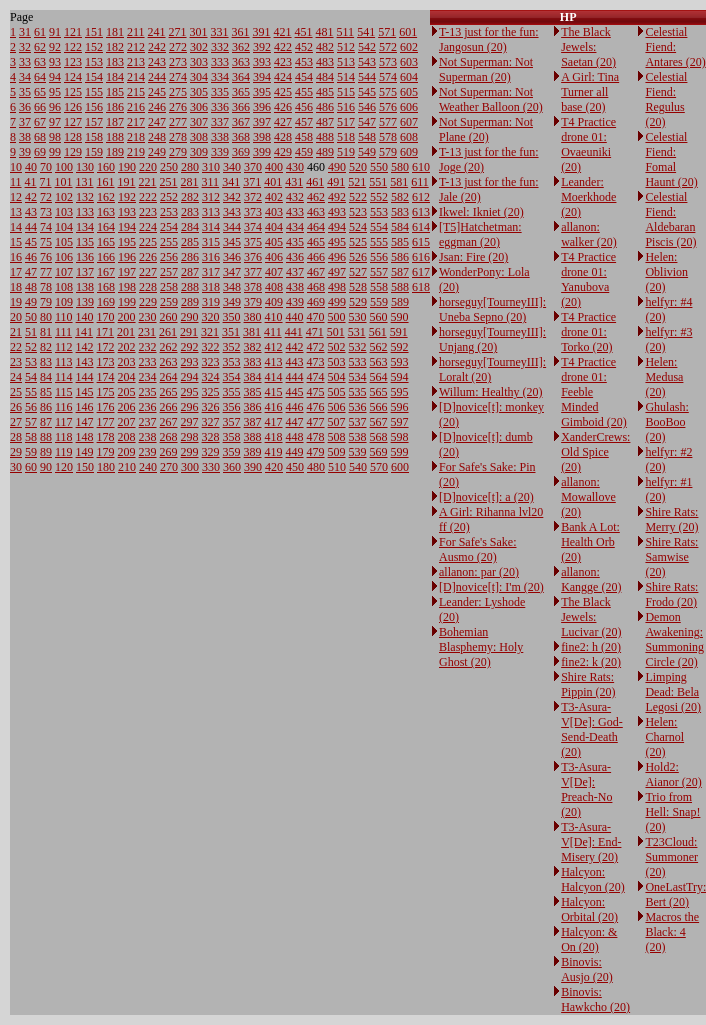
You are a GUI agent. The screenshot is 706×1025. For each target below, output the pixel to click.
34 (25, 77)
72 (46, 197)
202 (127, 347)
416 (274, 407)
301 (199, 32)
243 (157, 62)
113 (64, 362)
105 (64, 242)
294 (190, 377)
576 (388, 107)
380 (253, 317)
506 (337, 407)
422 (283, 47)
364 (241, 77)
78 (46, 287)
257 (169, 272)
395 (262, 92)
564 (379, 377)
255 (169, 242)
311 (211, 182)
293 (190, 362)
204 (127, 377)
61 (40, 32)
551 (378, 182)
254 (169, 227)
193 (127, 212)
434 (295, 227)
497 (337, 272)
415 (274, 392)
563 (379, 362)
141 (84, 332)
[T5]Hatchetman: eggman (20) (480, 234)
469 (316, 302)
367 (241, 122)
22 (16, 347)
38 (25, 137)
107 (64, 272)
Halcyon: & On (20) (589, 939)
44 (31, 227)
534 (358, 377)
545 (367, 92)
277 (178, 122)
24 (16, 377)
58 (31, 437)
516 (346, 107)
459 (304, 152)
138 (85, 287)
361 (241, 32)
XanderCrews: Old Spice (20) (595, 452)
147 (85, 422)
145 (85, 392)
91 (55, 32)
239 (148, 452)
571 (387, 32)
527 (358, 272)
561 (378, 332)
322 (211, 347)
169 (106, 302)
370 (253, 167)
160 (106, 167)
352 (232, 347)
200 (127, 317)
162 (106, 197)
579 (388, 152)
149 (85, 452)
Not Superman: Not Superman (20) (486, 69)
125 (73, 92)
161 (106, 182)
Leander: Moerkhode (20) (588, 197)
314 (211, 227)
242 (157, 47)
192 (127, 197)
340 (232, 167)
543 (367, 62)
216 (136, 107)
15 (16, 242)
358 (232, 437)
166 (106, 257)
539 (358, 452)
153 (94, 62)
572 (388, 47)
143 (85, 362)
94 (55, 77)
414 (274, 377)
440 (295, 317)
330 (211, 467)
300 (190, 467)
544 (367, 77)
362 (241, 47)
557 (379, 272)
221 (148, 182)
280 (190, 167)
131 (85, 182)
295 (190, 392)
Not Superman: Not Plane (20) (486, 129)
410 (274, 317)
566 (379, 407)
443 (295, 362)
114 (64, 377)
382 (253, 347)
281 (190, 182)
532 (358, 347)
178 (106, 437)
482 (325, 47)
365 (241, 92)
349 (232, 302)
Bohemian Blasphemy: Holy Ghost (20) (481, 647)
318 (211, 287)
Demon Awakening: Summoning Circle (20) (674, 639)
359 (232, 452)
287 (190, 272)
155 (94, 92)
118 (64, 437)
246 (157, 107)
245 (157, 92)
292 (190, 347)
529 (358, 302)
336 (220, 107)
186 (115, 107)
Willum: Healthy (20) (491, 392)
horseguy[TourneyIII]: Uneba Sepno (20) (492, 309)
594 (400, 377)
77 (46, 272)
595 (400, 392)
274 (178, 77)
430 (295, 167)
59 (31, 452)
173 (106, 362)
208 (127, 437)
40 (31, 167)
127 (73, 122)
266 (169, 407)
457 (304, 122)
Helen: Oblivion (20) (666, 272)
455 (304, 92)
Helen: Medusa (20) (664, 377)
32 (25, 47)
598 (400, 437)
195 (127, 242)
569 (379, 452)
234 (148, 377)
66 (40, 107)
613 (421, 212)
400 (274, 167)
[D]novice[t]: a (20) (486, 497)
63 (40, 62)
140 (85, 317)
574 (388, 77)
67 (40, 122)
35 (25, 92)
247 (157, 122)
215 (136, 92)
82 (46, 347)
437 (295, 272)
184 (115, 77)
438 (295, 287)
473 (316, 362)
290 (190, 317)
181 (115, 32)
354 (232, 377)
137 (85, 272)
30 (16, 467)
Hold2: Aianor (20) (673, 774)
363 (241, 62)
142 (85, 347)
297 (190, 422)
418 (274, 437)
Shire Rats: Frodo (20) (671, 594)
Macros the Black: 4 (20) (672, 932)
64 (40, 77)
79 (46, 302)
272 (178, 47)
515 (346, 92)
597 (400, 422)
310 (211, 167)
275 (178, 92)
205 (127, 392)
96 (55, 107)
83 (46, 362)
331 (220, 32)
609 (409, 152)
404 (274, 227)
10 (16, 167)
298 (190, 437)
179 (106, 452)
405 (274, 242)
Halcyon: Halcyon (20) (593, 879)
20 (16, 317)
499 (337, 302)
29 (16, 452)
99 (55, 152)
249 (157, 152)
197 (127, 272)
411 (273, 332)
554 (379, 227)
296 (190, 407)
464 (316, 227)
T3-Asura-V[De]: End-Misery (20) (591, 842)
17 (16, 272)
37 (25, 122)
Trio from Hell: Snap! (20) (672, 812)
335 (220, 92)
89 (46, 452)
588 (400, 287)
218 (136, 137)
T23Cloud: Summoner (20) (671, 857)
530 (358, 317)
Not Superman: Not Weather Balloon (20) (491, 99)
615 (421, 242)
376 (253, 257)
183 (115, 62)
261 (168, 332)
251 (169, 182)
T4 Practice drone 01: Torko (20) (588, 332)
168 (106, 287)
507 (337, 422)
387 (253, 422)
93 (55, 62)
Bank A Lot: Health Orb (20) (590, 542)
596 (400, 407)
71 (46, 182)
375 (253, 242)
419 (274, 452)
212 (136, 47)
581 (399, 182)
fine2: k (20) (591, 662)
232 (148, 347)
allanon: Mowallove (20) (588, 497)
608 (409, 137)
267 (169, 422)
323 (211, 362)
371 (252, 182)
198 (127, 287)
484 (325, 77)
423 (283, 62)
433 (295, 212)
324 (211, 377)
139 (85, 302)
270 (169, 467)
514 (346, 77)
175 (106, 392)
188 (115, 137)
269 (169, 452)
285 (190, 242)
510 (337, 467)
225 (148, 242)
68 (40, 137)
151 (94, 32)
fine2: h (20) (591, 647)
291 (189, 332)
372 (253, 197)
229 (148, 302)
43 (31, 212)
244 (157, 77)
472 (316, 347)
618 (421, 287)
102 (64, 197)
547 (367, 122)
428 (283, 137)
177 (106, 422)
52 (31, 347)
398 (262, 137)
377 (253, 272)
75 (46, 242)
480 (316, 467)
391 (262, 32)
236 (148, 407)
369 (241, 152)
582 (400, 197)
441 (294, 332)
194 (127, 227)
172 (106, 347)
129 (73, 152)
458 (304, 137)
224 (148, 227)
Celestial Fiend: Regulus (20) (666, 99)
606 (409, 107)
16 (16, 257)
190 (127, 167)
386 (253, 407)
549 (367, 152)
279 (178, 152)
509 (337, 452)
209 (127, 452)
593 (400, 362)
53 (31, 362)
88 (46, 437)
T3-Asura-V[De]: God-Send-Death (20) (592, 729)
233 (148, 362)
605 (409, 92)
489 (325, 152)
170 (106, 317)
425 (283, 92)
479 (316, 452)
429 (283, 152)
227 (148, 272)
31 (25, 32)
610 (421, 167)
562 (379, 347)
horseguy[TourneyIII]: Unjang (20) (492, 339)
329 (211, 452)
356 (232, 407)
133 (85, 212)
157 (94, 122)
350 (232, 317)
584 (400, 227)
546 (367, 107)
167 (106, 272)
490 (337, 167)
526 (358, 257)
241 (157, 32)
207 (127, 422)
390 (253, 467)
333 (220, 62)
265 (169, 392)
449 (295, 452)
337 (220, 122)
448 (295, 437)
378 (253, 287)
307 (199, 122)
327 (211, 422)
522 (358, 197)
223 (148, 212)
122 (73, 47)
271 (178, 32)
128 (73, 137)
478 (316, 437)
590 (400, 317)
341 (231, 182)
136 (85, 257)
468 (316, 287)
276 (178, 107)
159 (94, 152)
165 (106, 242)
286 (190, 257)
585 (400, 242)
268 (169, 437)
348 (232, 287)
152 (94, 47)
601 (408, 32)
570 (379, 467)
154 (94, 77)
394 (262, 77)
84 (46, 377)
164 (106, 227)
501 (336, 332)
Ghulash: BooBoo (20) (666, 422)
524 (358, 227)
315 (211, 242)
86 (46, 407)
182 (115, 47)
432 (295, 197)
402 (274, 197)
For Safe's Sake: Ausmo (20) (477, 549)
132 (85, 197)
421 (283, 32)
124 (73, 77)
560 (379, 317)
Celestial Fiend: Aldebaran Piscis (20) (670, 219)
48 (31, 287)
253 (169, 212)
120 (64, 467)
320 (211, 317)
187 (115, 122)
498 (337, 287)
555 (379, 242)
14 (16, 227)
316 (211, 257)
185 (115, 92)
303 (199, 62)
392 (262, 47)
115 (64, 392)
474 (316, 377)
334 (220, 77)
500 (337, 317)
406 (274, 257)
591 (399, 332)
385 (253, 392)
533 (358, 362)
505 (337, 392)
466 (316, 257)
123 (73, 62)
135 (85, 242)
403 (274, 212)
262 (169, 347)
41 (31, 182)
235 (148, 392)
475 (316, 392)
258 (169, 287)
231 (147, 332)
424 (283, 77)
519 (346, 152)
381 (252, 332)
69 (40, 152)
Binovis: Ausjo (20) (587, 969)
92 (55, 47)
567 (379, 422)
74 (46, 227)
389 (253, 452)
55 (31, 392)
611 (420, 182)
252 (169, 197)
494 (337, 227)
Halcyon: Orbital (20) (589, 909)
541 (366, 32)
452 (304, 47)
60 (31, 467)
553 (379, 212)
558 (379, 287)
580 (400, 167)
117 (64, 422)
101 (64, 182)
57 (31, 422)
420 (274, 467)
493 (337, 212)
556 (379, 257)
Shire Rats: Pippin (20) (588, 684)
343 (232, 212)
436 (295, 257)
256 (169, 257)
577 (388, 122)
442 (295, 347)
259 (169, 302)
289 (190, 302)
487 (325, 122)
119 (64, 452)
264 (169, 377)
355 (232, 392)
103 (64, 212)
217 (136, 122)
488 (325, 137)
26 (16, 407)
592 (400, 347)
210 (127, 467)
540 (358, 467)
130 (85, 167)
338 (220, 137)
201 (126, 332)
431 (294, 182)
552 (379, 197)
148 (85, 437)
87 (46, 422)
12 (16, 197)
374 (253, 227)
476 (316, 407)
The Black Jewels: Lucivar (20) (591, 617)
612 (421, 197)
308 (199, 137)
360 (232, 467)
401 (273, 182)
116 (64, 407)
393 (262, 62)
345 (232, 242)
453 (304, 62)
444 (295, 377)
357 (232, 422)
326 (211, 407)
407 (274, 272)
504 (337, 377)
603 (409, 62)
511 (346, 32)
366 (241, 107)
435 (295, 242)
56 (31, 407)
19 (16, 302)
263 (169, 362)
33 (25, 62)
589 (400, 302)
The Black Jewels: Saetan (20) (588, 47)
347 (232, 272)
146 (85, 407)
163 (106, 212)
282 (190, 197)
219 (136, 152)
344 (232, 227)
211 (136, 32)
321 (210, 332)
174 (106, 377)
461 (315, 182)
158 (94, 137)
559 (379, 302)
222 (148, 197)
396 (262, 107)
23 (16, 362)
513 (346, 62)
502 (337, 347)
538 (358, 437)
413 (274, 362)
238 (148, 437)
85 (46, 392)
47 (31, 272)
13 (16, 212)
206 (127, 407)
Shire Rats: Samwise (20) (671, 557)
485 (325, 92)
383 (253, 362)
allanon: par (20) (479, 572)
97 (55, 122)
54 (31, 377)
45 (31, 242)
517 (346, 122)
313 (211, 212)
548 (367, 137)
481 (325, 32)
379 (253, 302)
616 (421, 257)
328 (211, 437)
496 (337, 257)
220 (148, 167)
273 (178, 62)
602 (409, 47)
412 (274, 347)
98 (55, 137)
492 (337, 197)
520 (358, 167)
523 (358, 212)
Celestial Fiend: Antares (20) (675, 47)
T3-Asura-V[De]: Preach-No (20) (586, 789)
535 (358, 392)
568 (379, 437)
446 (295, 407)
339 (220, 152)
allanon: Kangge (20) (591, 579)
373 (253, 212)
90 (46, 467)
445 (295, 392)
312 (211, 197)
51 (31, 332)
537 (358, 422)
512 (346, 47)
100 (64, 167)
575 (388, 92)
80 (46, 317)
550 (379, 167)
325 (211, 392)
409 (274, 302)
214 (136, 77)
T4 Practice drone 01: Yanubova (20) (588, 279)
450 (295, 467)
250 (169, 167)
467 (316, 272)
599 (400, 452)
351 (231, 332)
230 (148, 317)
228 (148, 287)
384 (253, 377)
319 (211, 302)
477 (316, 422)
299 (190, 452)
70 (46, 167)
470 (316, 317)
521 (357, 182)
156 (94, 107)
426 (283, 107)
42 (31, 197)
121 (73, 32)
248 (157, 137)
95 (55, 92)
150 (85, 467)
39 (25, 152)
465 (316, 242)
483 (325, 62)
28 (16, 437)
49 (31, 302)
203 (127, 362)
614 (421, 227)
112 (64, 347)
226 (148, 257)
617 (421, 272)
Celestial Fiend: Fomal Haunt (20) (671, 159)
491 (336, 182)
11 (16, 182)
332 (220, 47)
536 (358, 407)
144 (85, 377)
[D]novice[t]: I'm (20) (491, 587)
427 (283, 122)
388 (253, 437)
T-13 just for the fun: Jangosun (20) (489, 39)
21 (16, 332)
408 (274, 287)
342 (232, 197)
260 (169, 317)
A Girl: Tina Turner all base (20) (590, 92)
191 (127, 182)
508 (337, 437)
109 (64, 302)
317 (211, 272)
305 (199, 92)
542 (367, 47)
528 (358, 287)
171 (105, 332)
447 (295, 422)
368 (241, 137)
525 (358, 242)
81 (46, 332)
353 (232, 362)
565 (379, 392)
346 (232, 257)
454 (304, 77)
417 (274, 422)
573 (388, 62)
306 (199, 107)
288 (190, 287)
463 (316, 212)
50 (31, 317)
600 (400, 467)
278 (178, 137)
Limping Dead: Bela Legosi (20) (673, 692)
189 (115, 152)
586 (400, 257)
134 (85, 227)
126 (73, 107)
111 (63, 332)
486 (325, 107)
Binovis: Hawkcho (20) (595, 999)
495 (337, 242)
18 (16, 287)
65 (40, 92)
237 (148, 422)
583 (400, 212)
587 (400, 272)
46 (31, 257)
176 (106, 407)
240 (148, 467)
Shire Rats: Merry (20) (671, 519)
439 (295, 302)
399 (262, 152)
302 (199, 47)
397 (262, 122)
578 (388, 137)
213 (136, 62)
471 (315, 332)
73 (46, 212)
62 (40, 47)
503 (337, 362)
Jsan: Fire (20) (473, 257)
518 (346, 137)
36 (25, 107)
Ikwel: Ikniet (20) (481, 212)
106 (64, 257)
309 (199, 152)
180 (106, 467)
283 (190, 212)
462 (316, 197)
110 (64, 317)
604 (409, 77)
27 (16, 422)
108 (64, 287)
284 (190, 227)
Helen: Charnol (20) (664, 737)
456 (304, 107)
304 (199, 77)
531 (357, 332)
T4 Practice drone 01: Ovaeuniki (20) (588, 144)
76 (46, 257)
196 (127, 257)
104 (64, 227)
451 (304, 32)
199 (127, 302)
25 (16, 392)
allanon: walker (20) (589, 234)
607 (409, 122)
